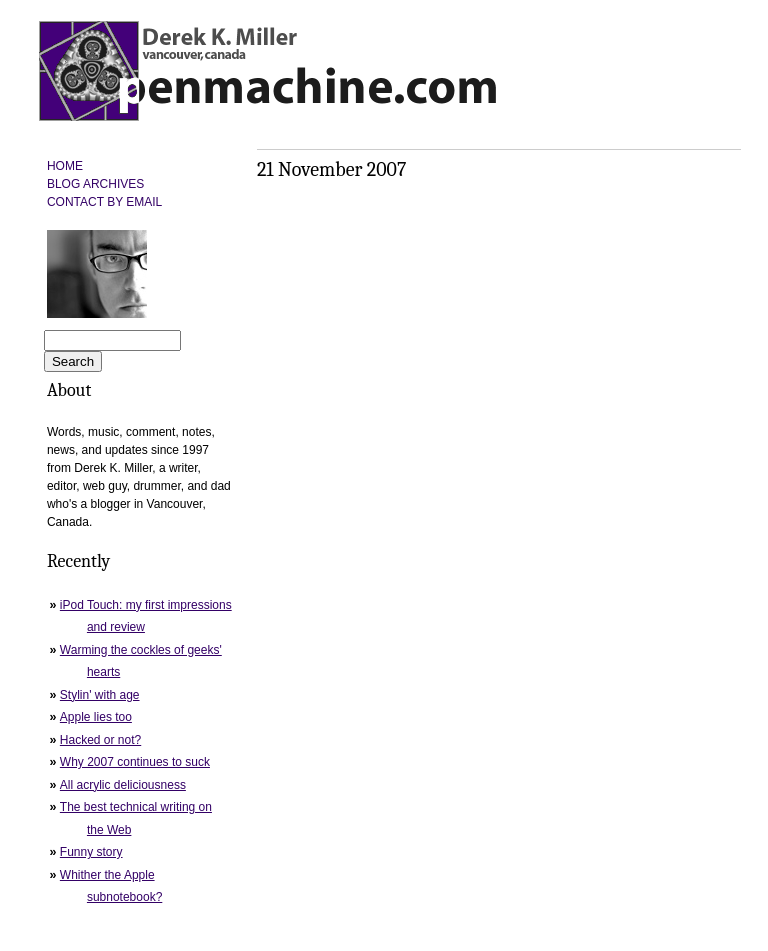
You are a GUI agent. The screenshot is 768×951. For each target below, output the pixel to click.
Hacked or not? (100, 740)
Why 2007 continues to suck (135, 762)
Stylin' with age (100, 695)
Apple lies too (96, 717)
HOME (65, 166)
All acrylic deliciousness (123, 785)
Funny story (91, 852)
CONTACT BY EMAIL (104, 202)
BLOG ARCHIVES (95, 184)
